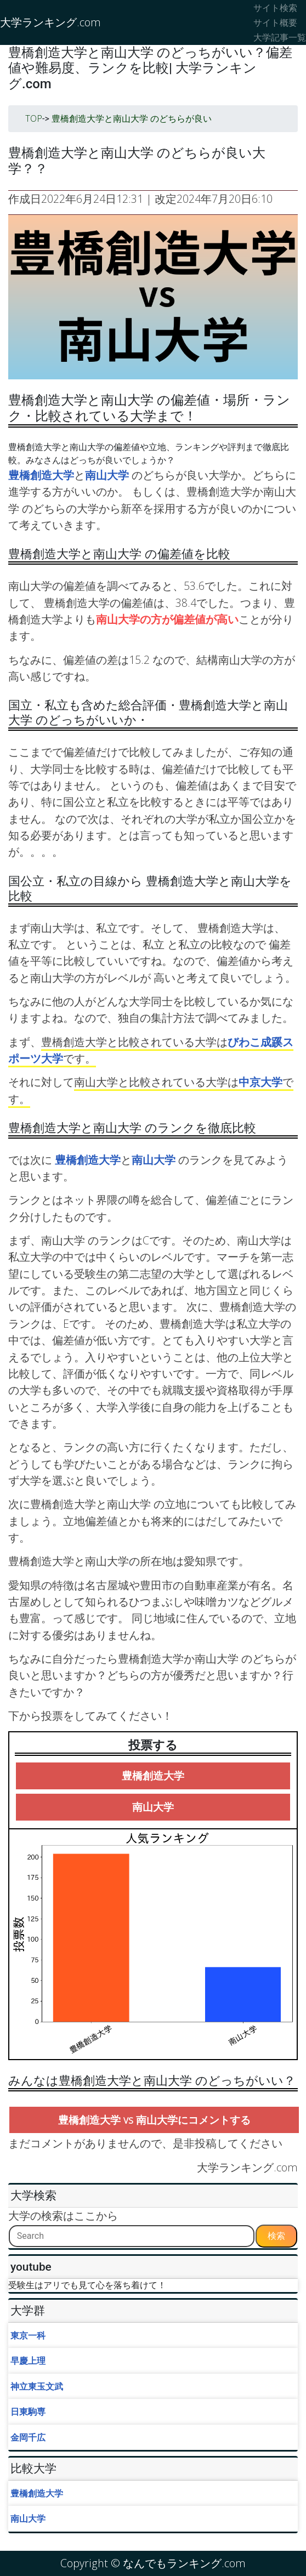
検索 (276, 2236)
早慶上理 (28, 2361)
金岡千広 (28, 2437)
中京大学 (260, 1081)
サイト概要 (275, 22)
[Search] (131, 2236)
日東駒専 (28, 2412)
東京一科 (28, 2335)
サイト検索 (275, 8)
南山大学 (108, 475)
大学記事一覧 (279, 37)
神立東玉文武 (36, 2386)
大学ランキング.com (50, 22)
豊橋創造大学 (41, 475)
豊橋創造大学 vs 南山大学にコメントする (154, 2119)
